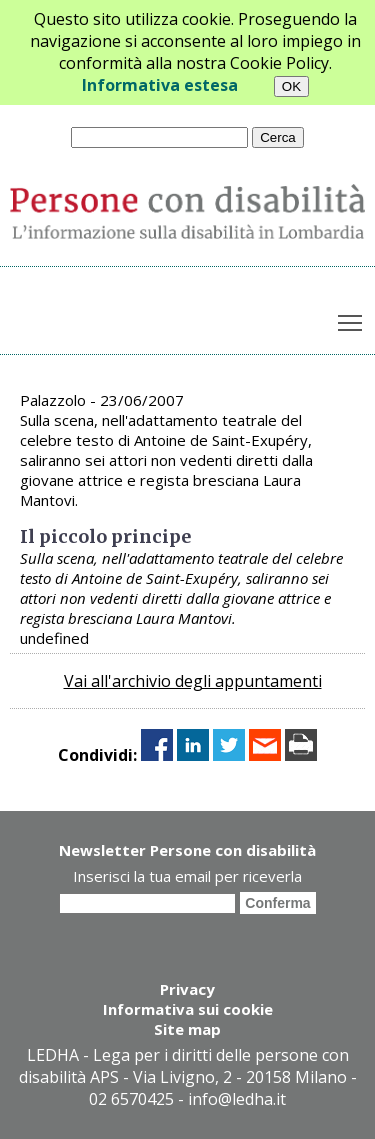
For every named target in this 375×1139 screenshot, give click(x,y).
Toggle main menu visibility (351, 319)
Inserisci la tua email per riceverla (187, 876)
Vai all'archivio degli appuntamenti (193, 681)
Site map (187, 1029)
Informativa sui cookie (188, 1009)
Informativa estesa (160, 85)
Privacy (187, 989)
